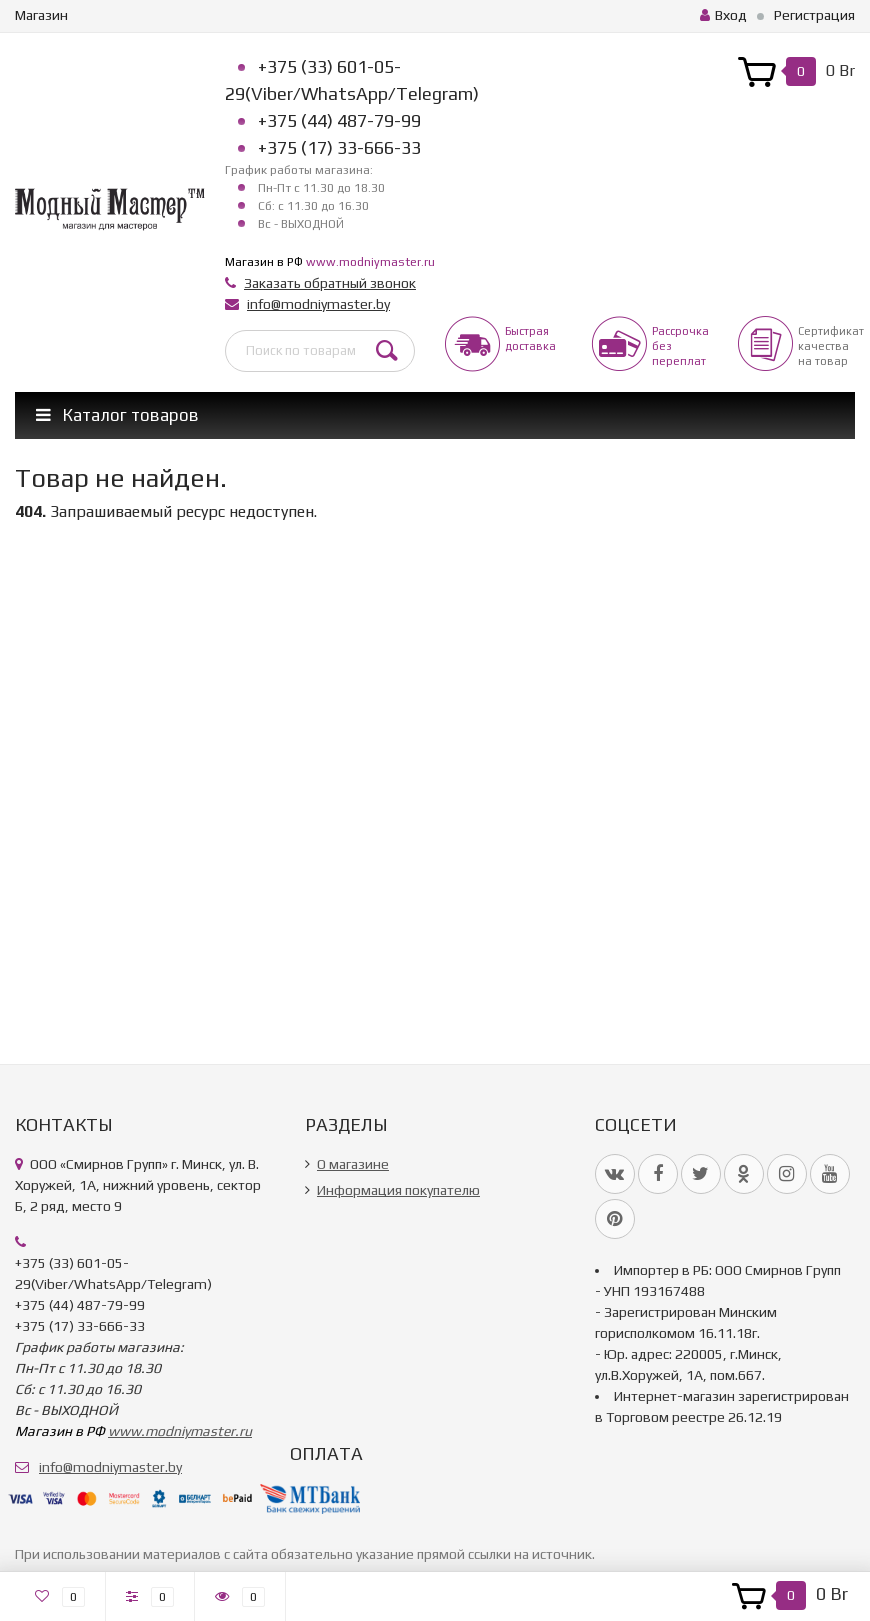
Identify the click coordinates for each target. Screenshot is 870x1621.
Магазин (41, 15)
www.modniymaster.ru (370, 262)
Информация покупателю (398, 1190)
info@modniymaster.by (318, 304)
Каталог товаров (117, 415)
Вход (723, 15)
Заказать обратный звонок (330, 283)
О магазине (353, 1164)
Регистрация (814, 15)
